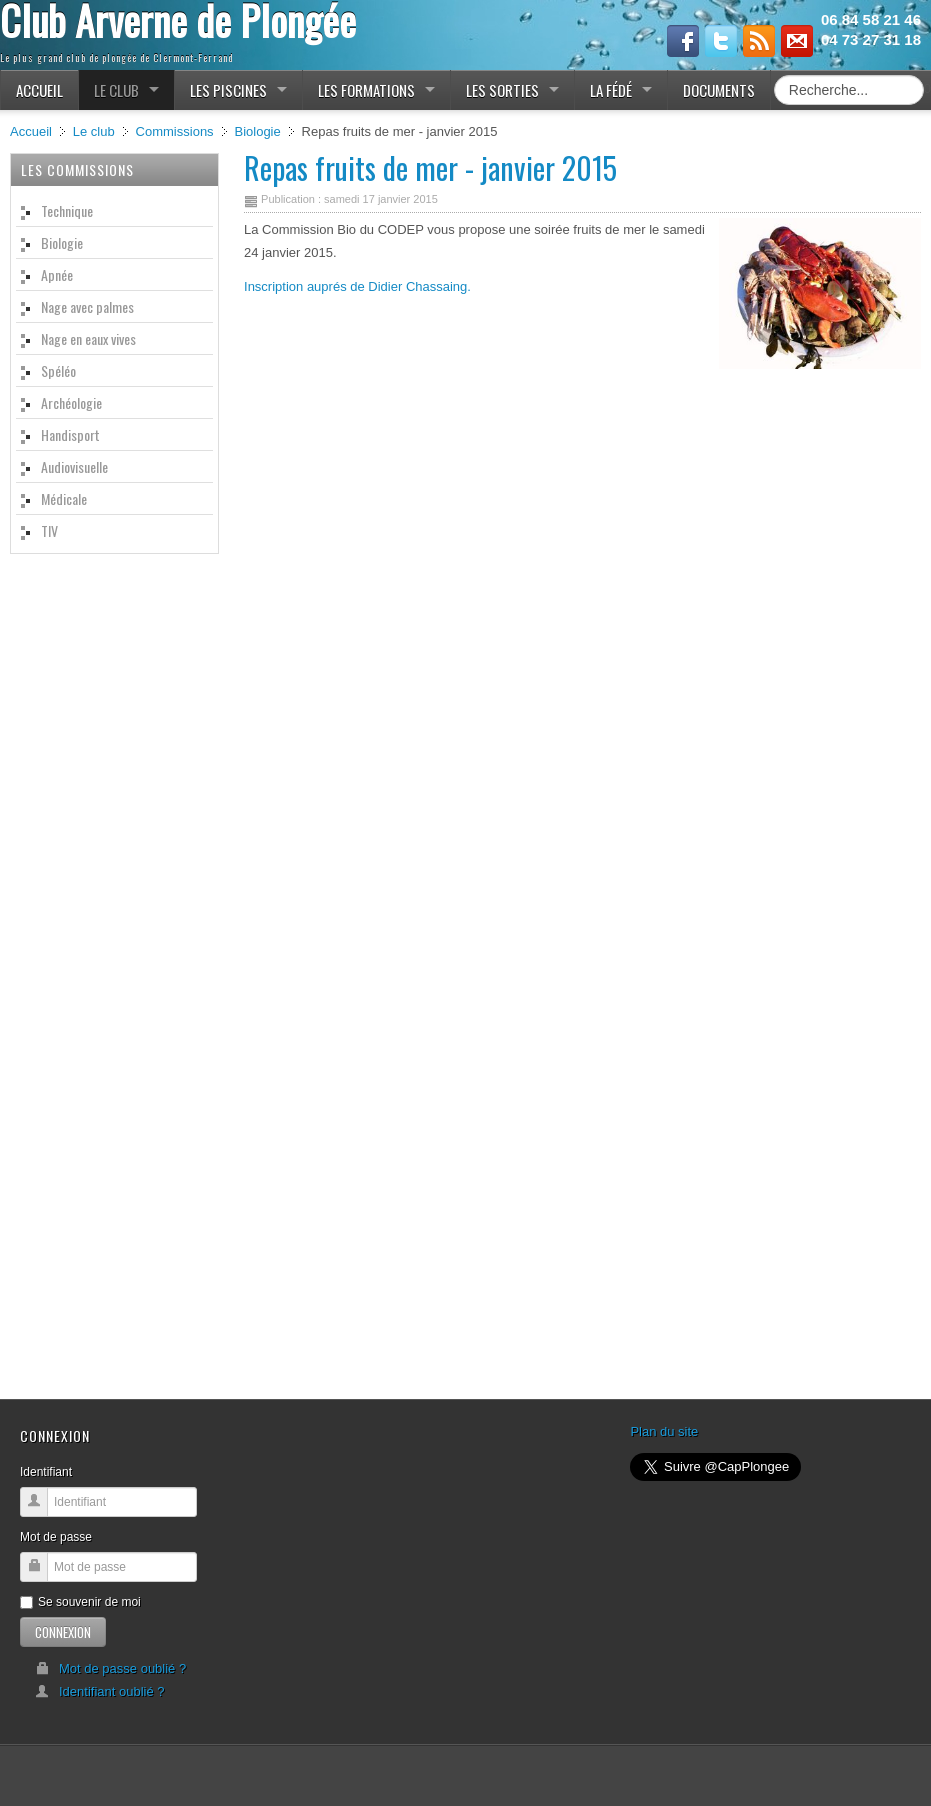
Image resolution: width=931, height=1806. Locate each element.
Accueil (31, 131)
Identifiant (46, 1472)
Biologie (257, 131)
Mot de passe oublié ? (110, 1668)
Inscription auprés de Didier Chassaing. (357, 286)
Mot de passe (56, 1537)
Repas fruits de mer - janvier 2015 (430, 167)
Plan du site (664, 1431)
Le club (94, 131)
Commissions (175, 131)
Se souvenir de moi (80, 1602)
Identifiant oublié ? (100, 1691)
